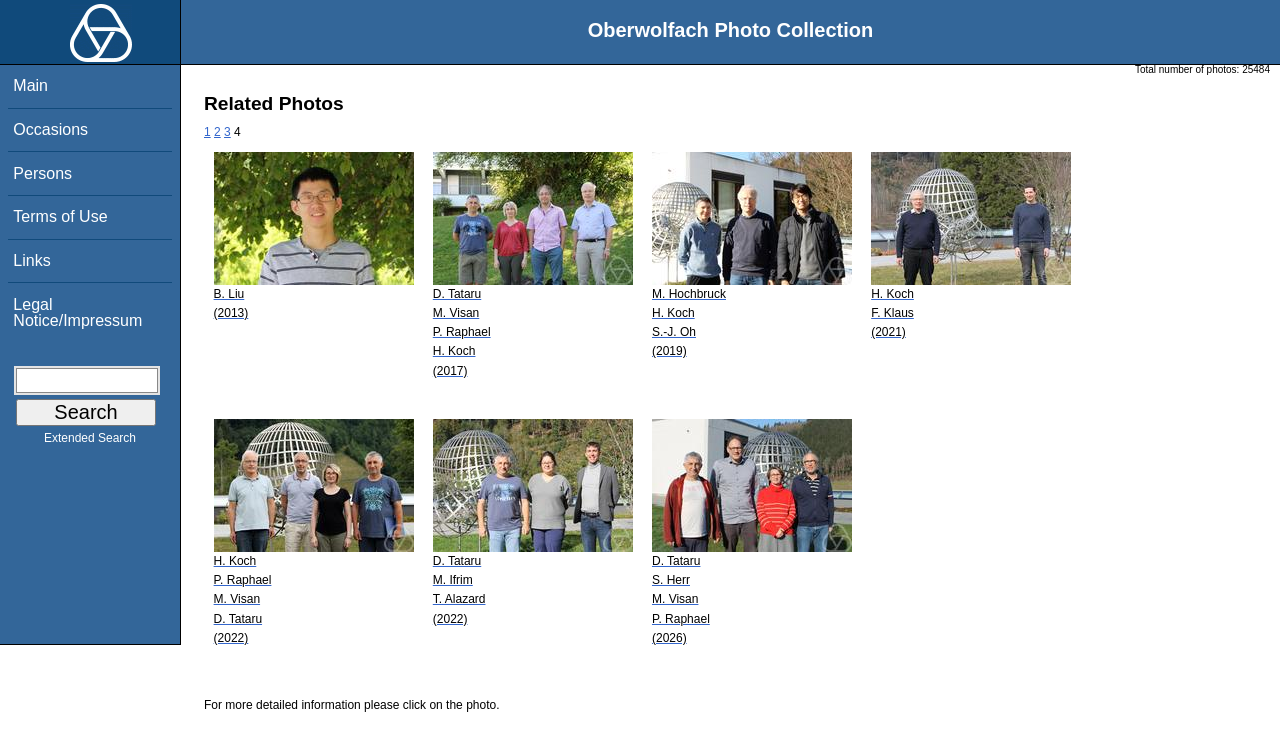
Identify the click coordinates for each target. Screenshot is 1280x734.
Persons (42, 173)
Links (31, 260)
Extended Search (90, 442)
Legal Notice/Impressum (77, 312)
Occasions (50, 129)
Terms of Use (60, 216)
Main (30, 85)
